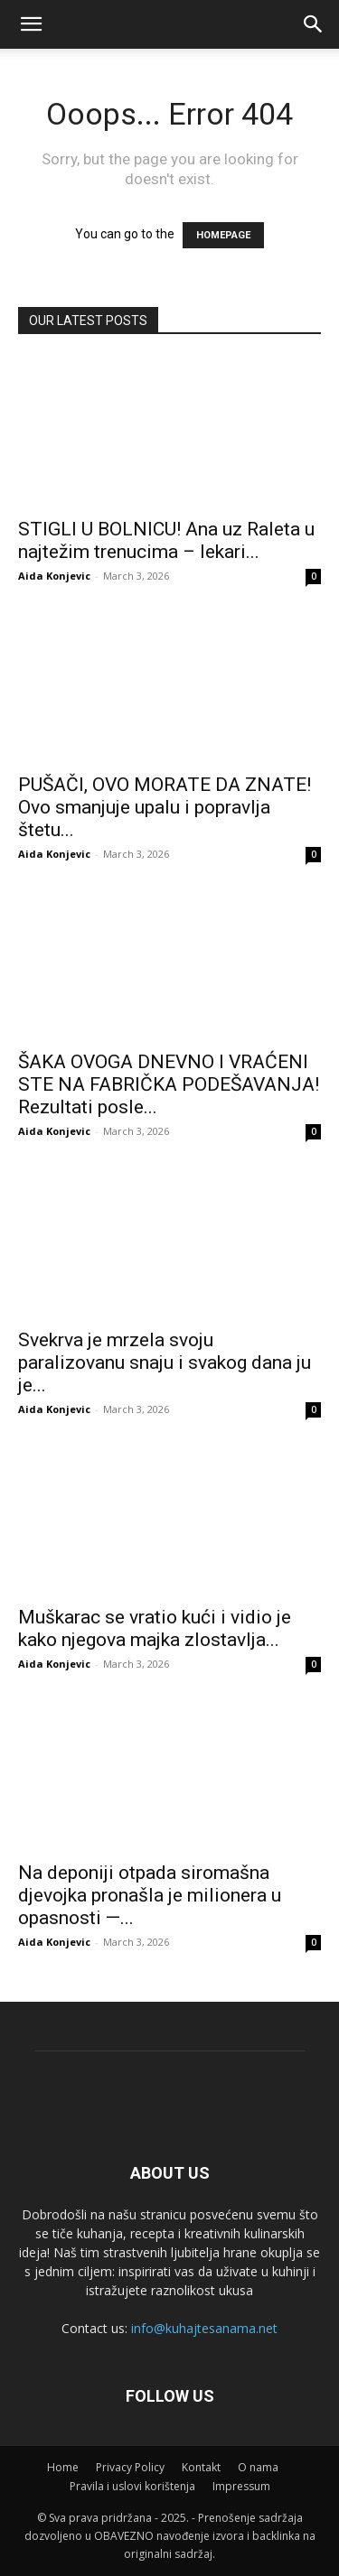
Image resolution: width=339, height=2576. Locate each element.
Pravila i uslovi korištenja (132, 2486)
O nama (258, 2467)
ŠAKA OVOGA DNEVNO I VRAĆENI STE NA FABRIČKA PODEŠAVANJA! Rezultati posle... (168, 1084)
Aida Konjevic (54, 575)
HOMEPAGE (223, 235)
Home (63, 2467)
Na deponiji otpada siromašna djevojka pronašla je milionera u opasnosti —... (149, 1895)
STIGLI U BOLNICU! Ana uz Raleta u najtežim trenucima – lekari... (166, 540)
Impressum (241, 2486)
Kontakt (201, 2467)
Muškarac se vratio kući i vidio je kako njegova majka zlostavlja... (154, 1628)
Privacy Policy (130, 2467)
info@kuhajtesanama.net (204, 2328)
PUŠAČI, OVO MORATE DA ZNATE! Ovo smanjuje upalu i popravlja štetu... (164, 807)
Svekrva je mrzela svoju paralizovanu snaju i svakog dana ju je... (164, 1362)
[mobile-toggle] (31, 24)
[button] (313, 24)
